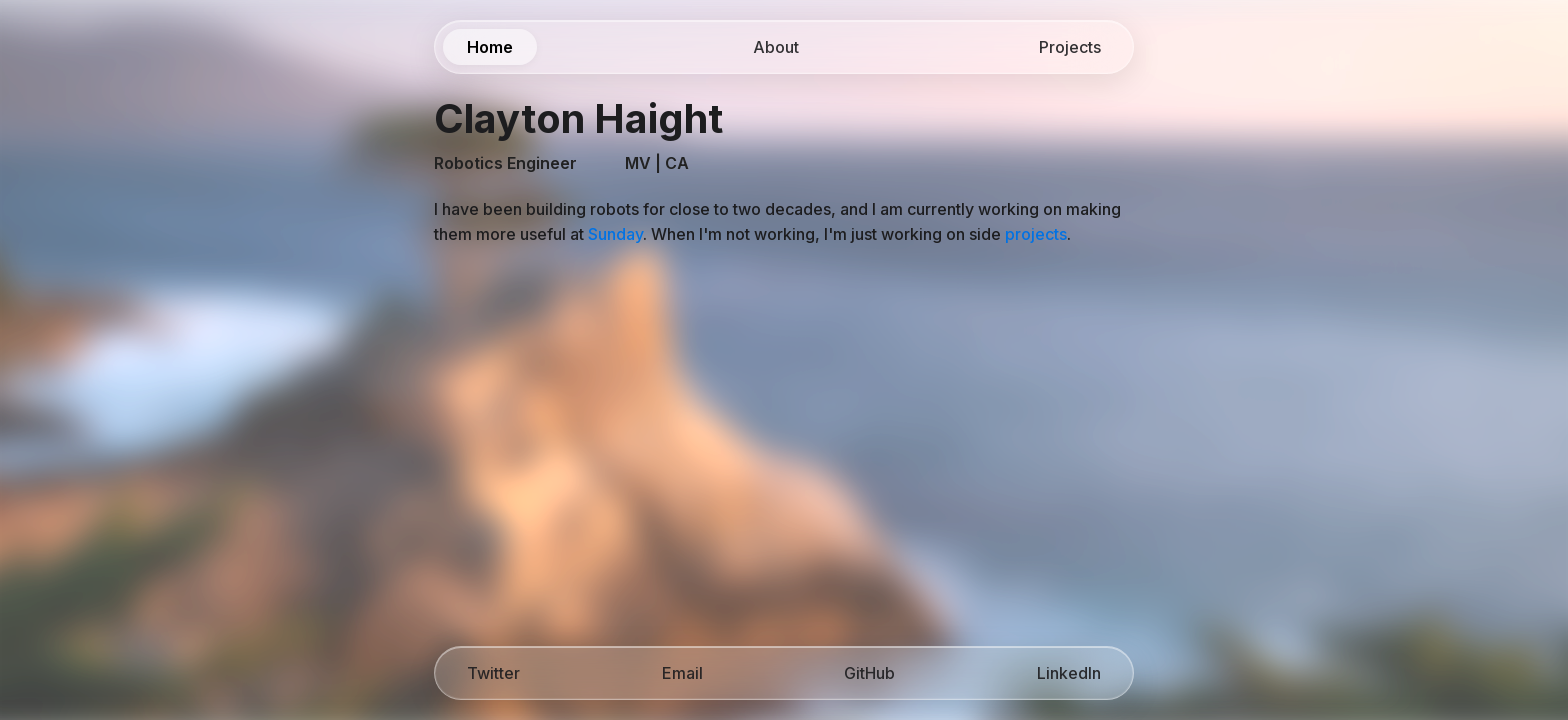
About (776, 47)
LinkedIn (1069, 673)
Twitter (493, 673)
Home (490, 47)
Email (682, 673)
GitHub (869, 673)
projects (1036, 234)
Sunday (615, 234)
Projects (1070, 47)
